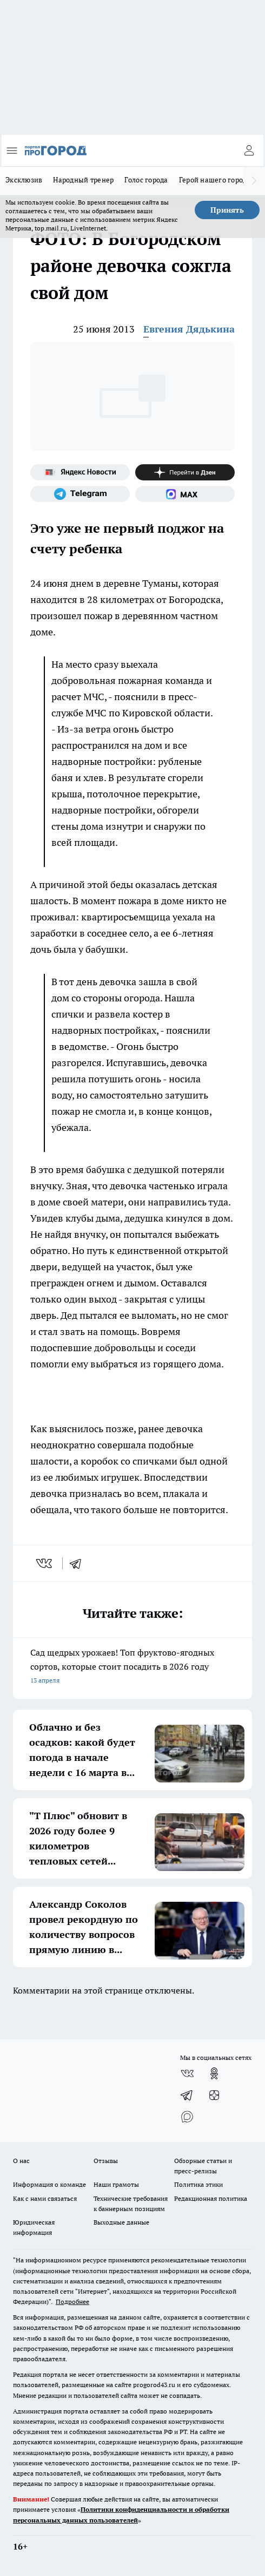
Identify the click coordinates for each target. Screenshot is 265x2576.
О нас (21, 2161)
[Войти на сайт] (249, 150)
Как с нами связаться (45, 2198)
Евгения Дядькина (189, 329)
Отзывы (106, 2161)
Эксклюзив (23, 180)
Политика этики (198, 2184)
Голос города (146, 180)
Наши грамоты (116, 2184)
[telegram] (79, 1563)
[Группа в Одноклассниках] (214, 2073)
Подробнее (72, 2301)
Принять (227, 210)
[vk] (45, 1563)
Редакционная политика (210, 2198)
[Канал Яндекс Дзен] (185, 472)
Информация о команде (49, 2184)
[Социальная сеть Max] (185, 494)
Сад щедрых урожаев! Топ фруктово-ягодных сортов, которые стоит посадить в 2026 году (132, 1667)
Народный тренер (83, 180)
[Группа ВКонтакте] (187, 2073)
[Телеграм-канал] (80, 494)
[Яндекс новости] (80, 472)
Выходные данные (121, 2222)
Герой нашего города (215, 180)
